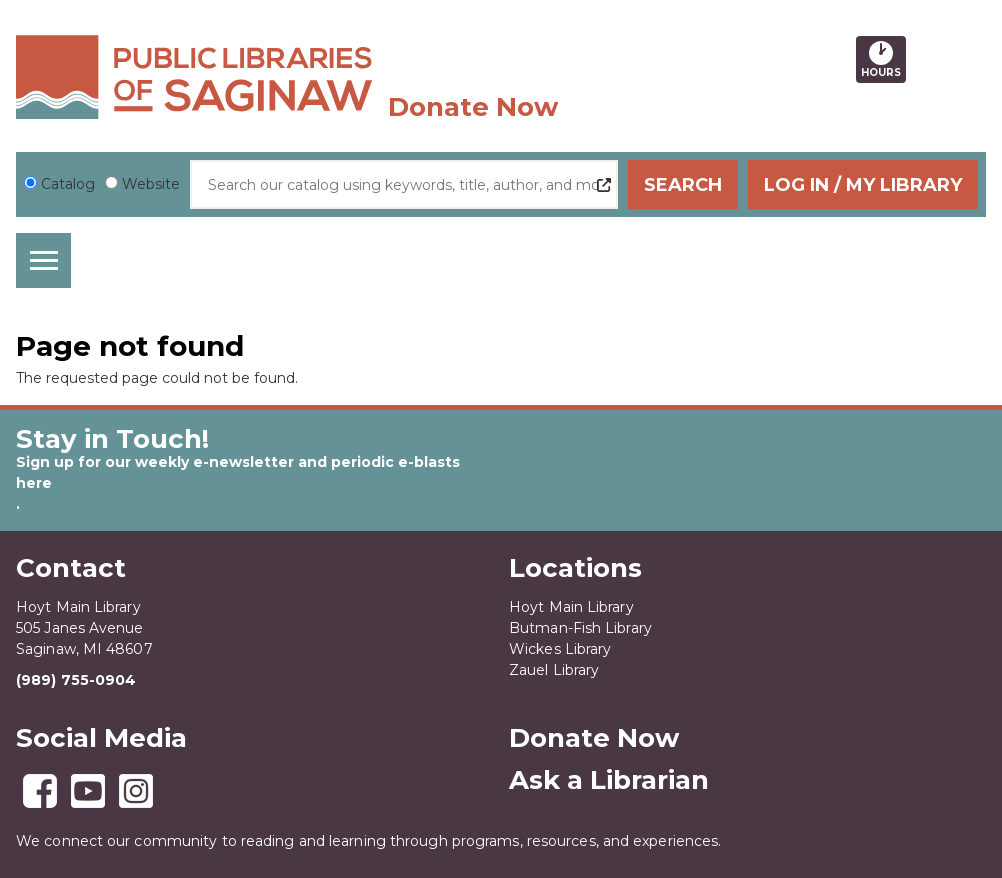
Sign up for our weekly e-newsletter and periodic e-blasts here (238, 472)
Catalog (68, 184)
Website (151, 184)
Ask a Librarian (609, 780)
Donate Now (473, 107)
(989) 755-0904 (76, 680)
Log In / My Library (863, 185)
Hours (883, 59)
